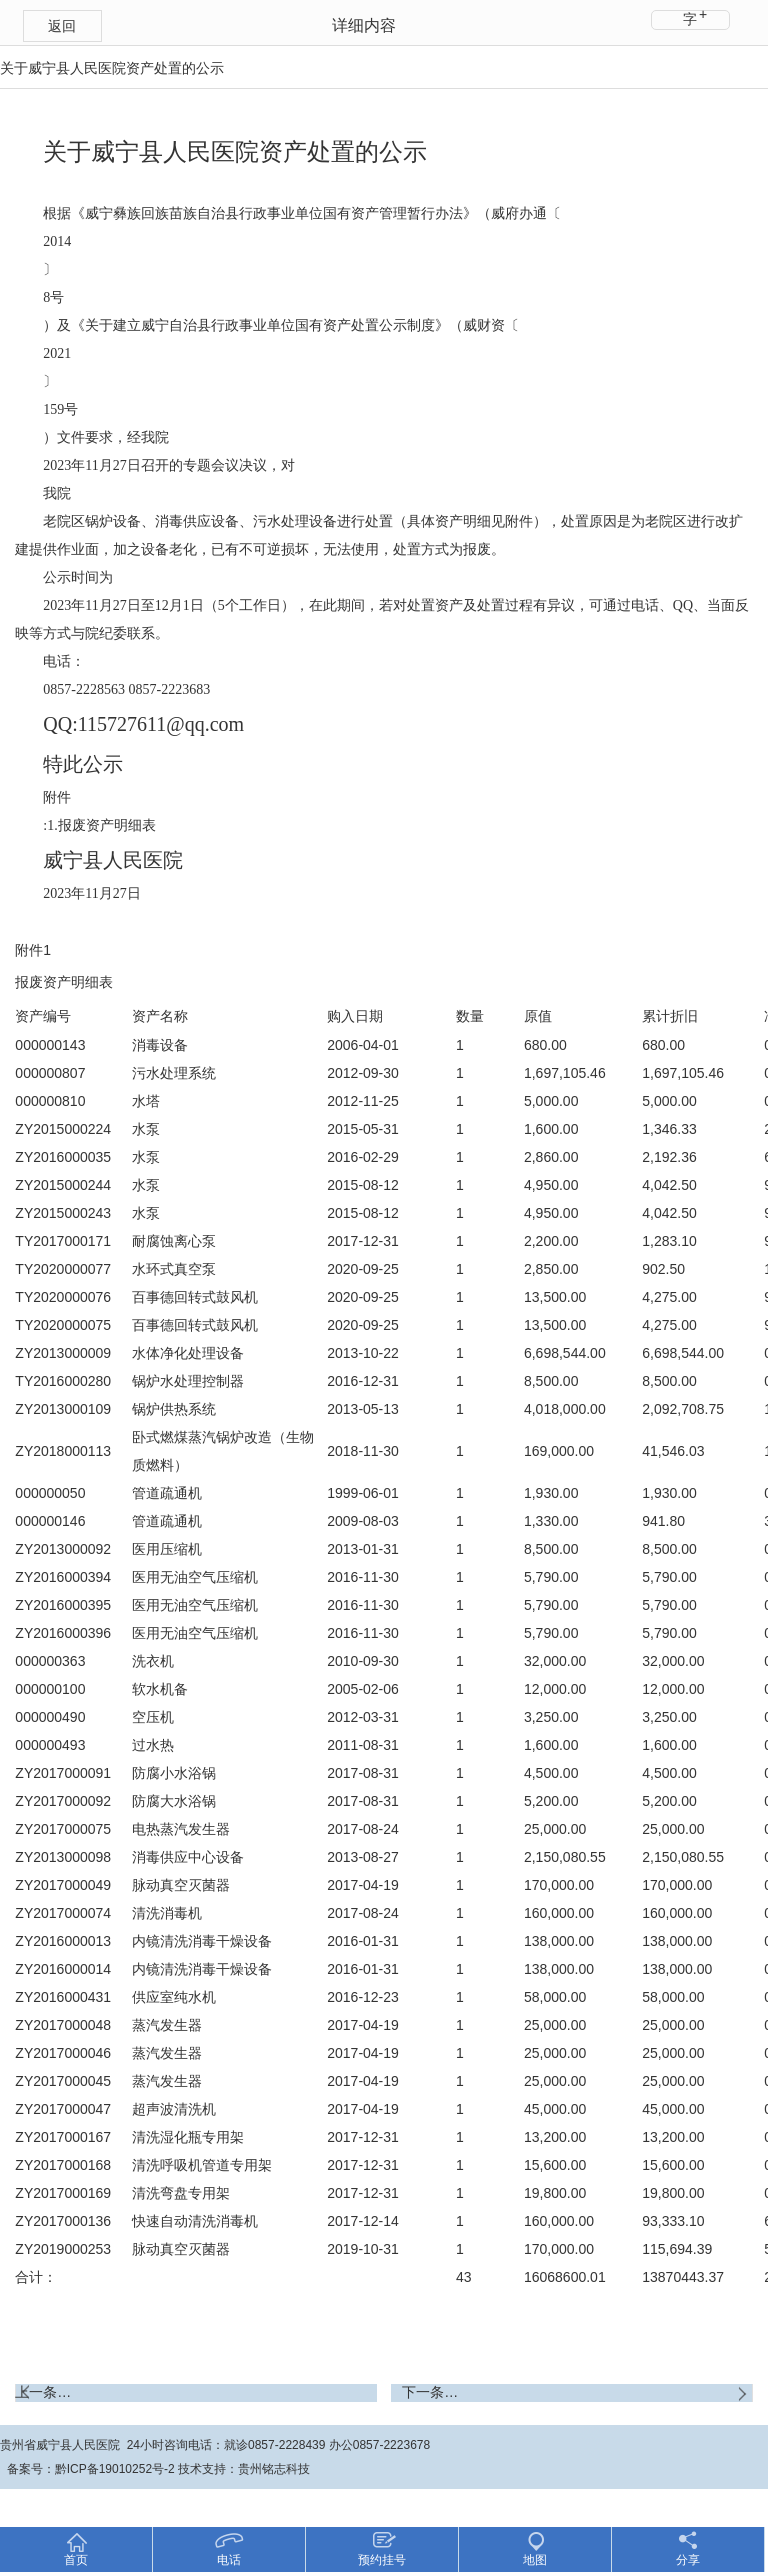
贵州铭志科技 (274, 2469)
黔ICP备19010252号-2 (115, 2469)
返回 (62, 26)
